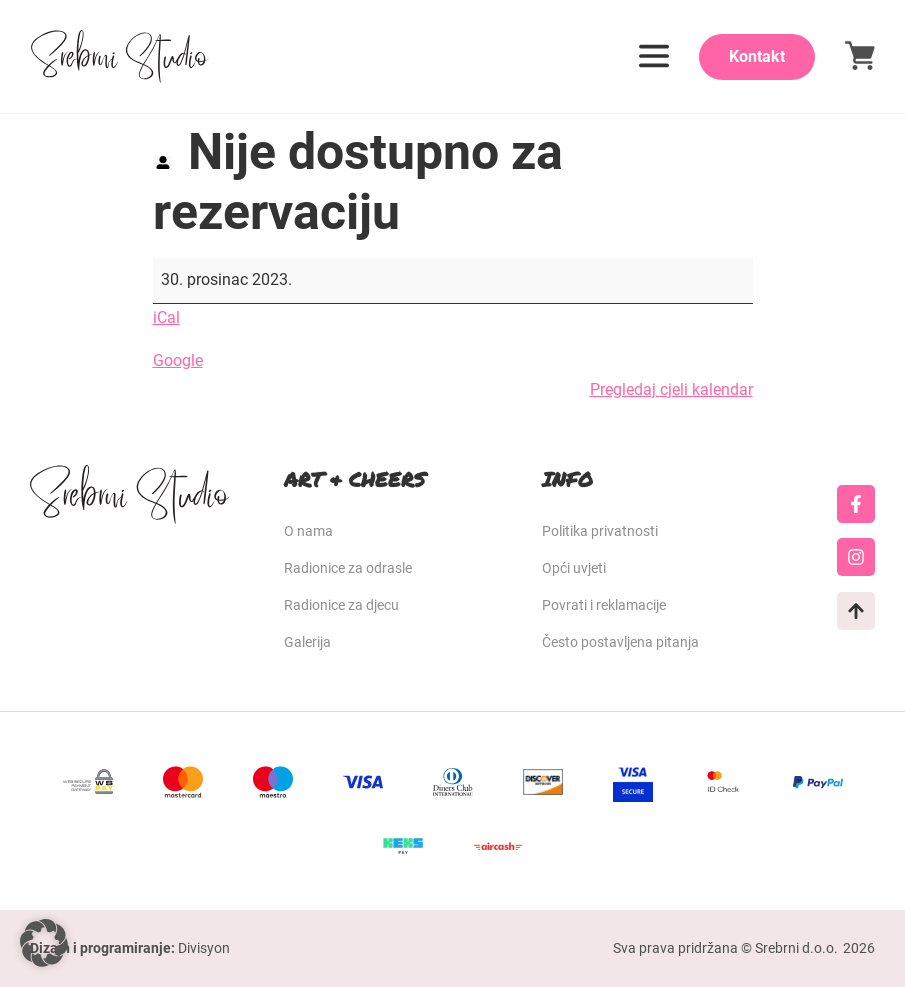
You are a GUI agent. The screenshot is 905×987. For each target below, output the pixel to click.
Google (178, 360)
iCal (166, 317)
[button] (44, 943)
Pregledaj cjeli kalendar (671, 389)
